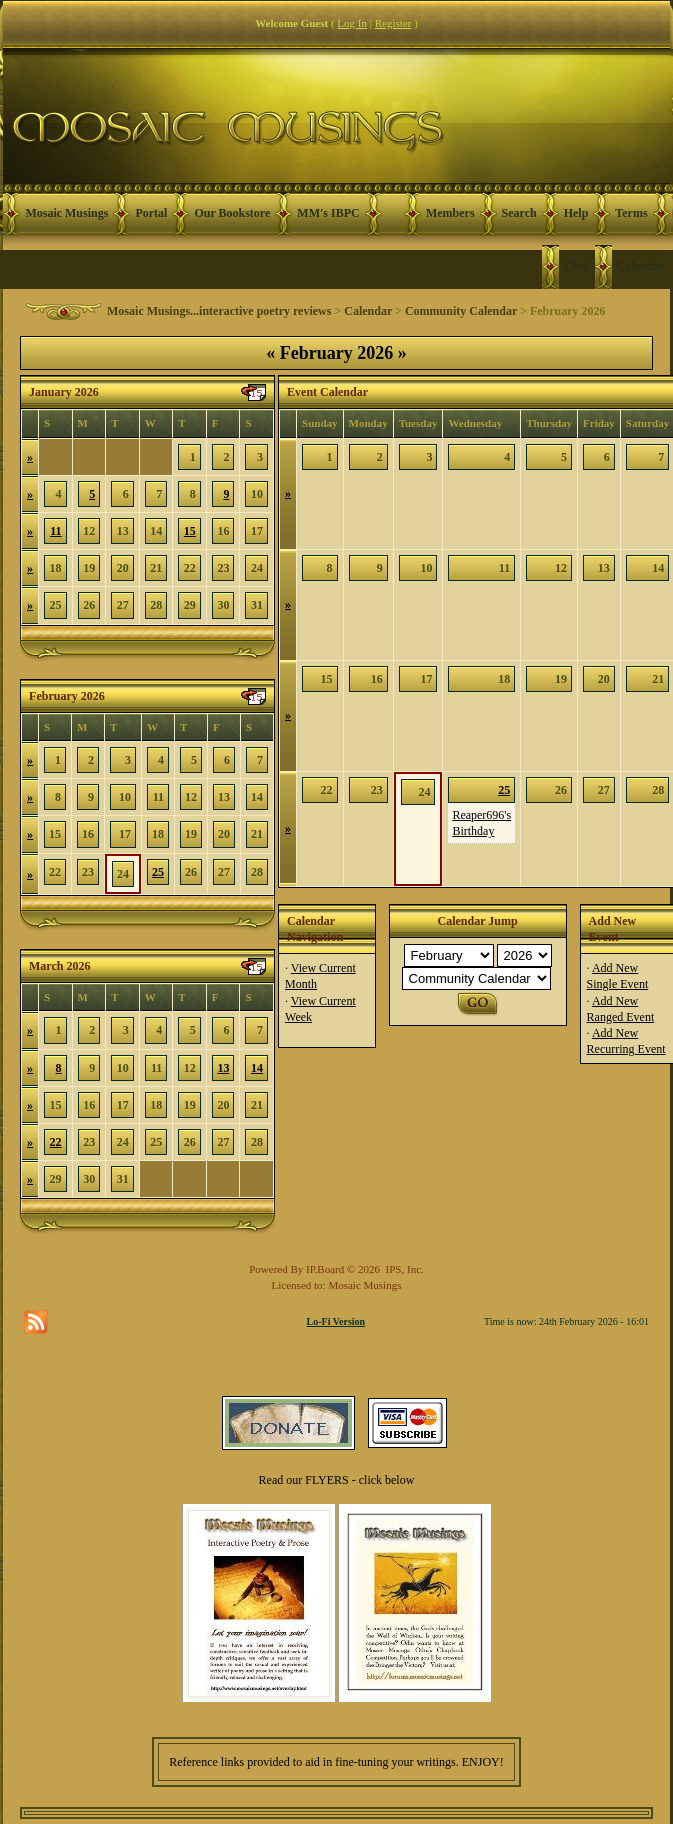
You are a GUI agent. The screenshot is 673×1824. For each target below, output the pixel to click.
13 (223, 1068)
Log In (352, 23)
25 (158, 872)
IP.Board (325, 1269)
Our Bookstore (232, 213)
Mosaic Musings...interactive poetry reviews (219, 311)
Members (450, 213)
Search (519, 213)
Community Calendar (461, 311)
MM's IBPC (328, 213)
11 (55, 531)
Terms (631, 213)
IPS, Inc (403, 1269)
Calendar (641, 266)
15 (190, 531)
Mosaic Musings (66, 213)
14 (257, 1068)
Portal (151, 213)
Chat (576, 266)
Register (393, 23)
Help (576, 213)
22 (56, 1142)
